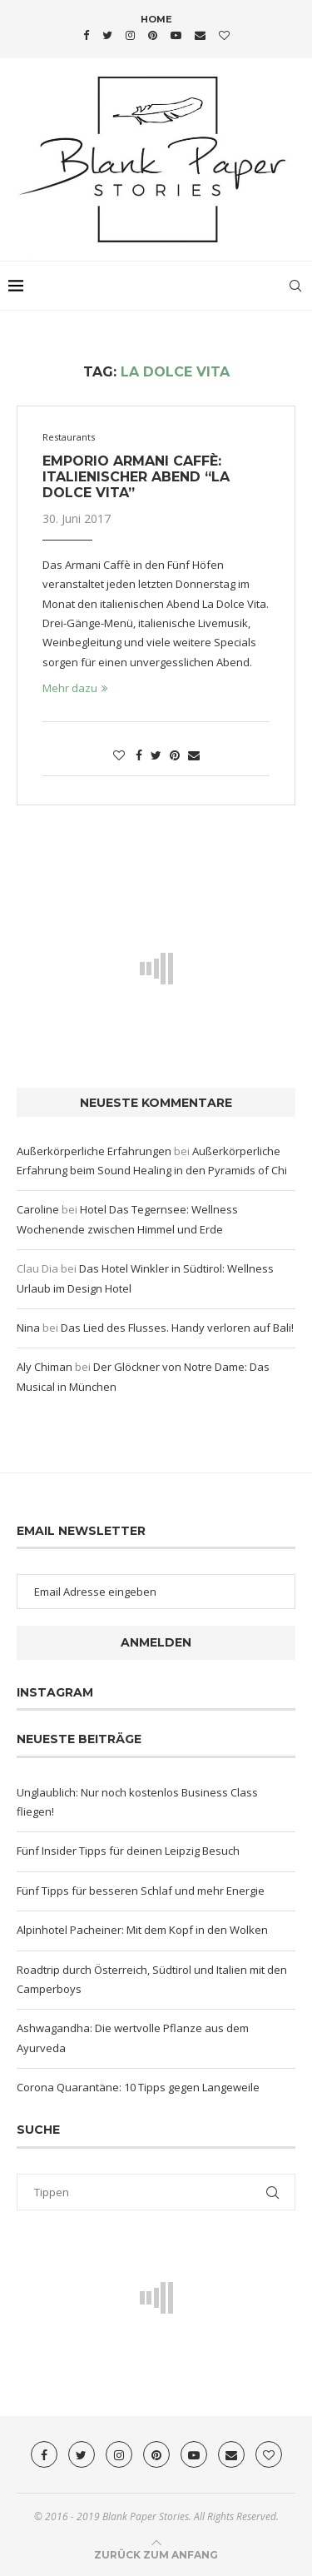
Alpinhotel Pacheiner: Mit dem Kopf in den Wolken (142, 1929)
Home (156, 19)
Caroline (38, 1209)
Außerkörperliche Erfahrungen (94, 1151)
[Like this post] (119, 755)
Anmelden (156, 1642)
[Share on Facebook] (139, 755)
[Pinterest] (152, 34)
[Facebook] (86, 34)
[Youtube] (176, 34)
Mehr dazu (74, 687)
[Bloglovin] (224, 34)
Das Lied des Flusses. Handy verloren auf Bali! (177, 1327)
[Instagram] (130, 34)
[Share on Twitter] (156, 755)
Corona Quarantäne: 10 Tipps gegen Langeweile (138, 2087)
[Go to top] (156, 2554)
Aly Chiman (44, 1366)
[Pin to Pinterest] (175, 755)
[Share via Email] (194, 755)
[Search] (295, 286)
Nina (28, 1327)
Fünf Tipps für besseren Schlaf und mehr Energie (141, 1890)
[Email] (200, 34)
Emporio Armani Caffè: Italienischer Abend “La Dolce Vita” (136, 477)
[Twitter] (107, 34)
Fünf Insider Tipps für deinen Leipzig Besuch (128, 1850)
